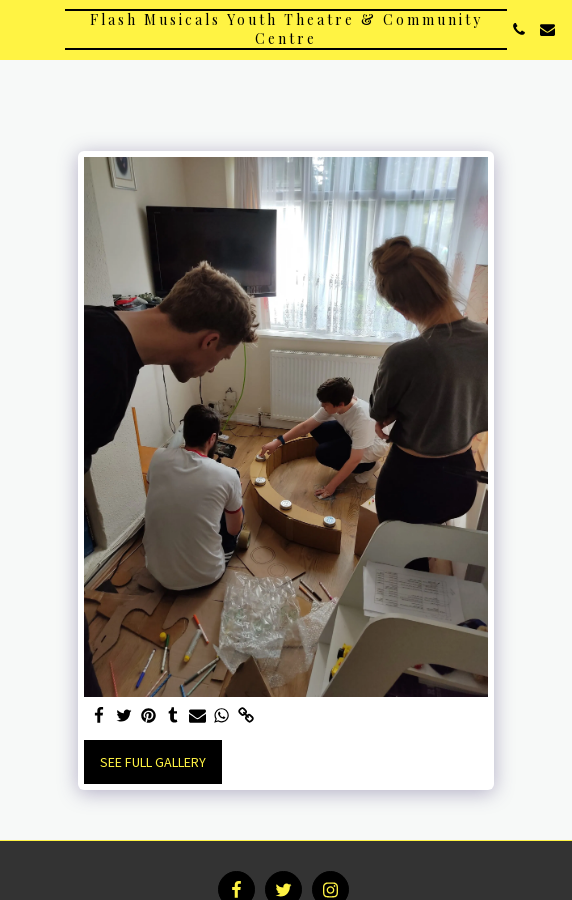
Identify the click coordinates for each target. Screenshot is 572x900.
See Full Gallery (153, 762)
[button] (22, 28)
